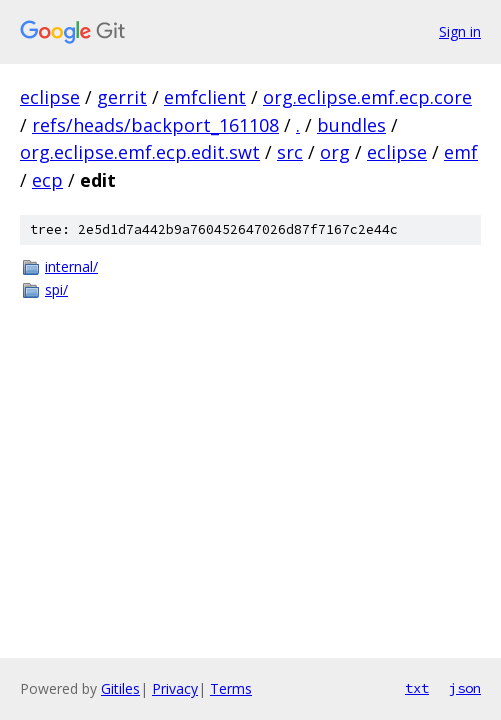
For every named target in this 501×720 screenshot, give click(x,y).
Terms (231, 688)
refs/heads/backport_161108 (155, 125)
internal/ (71, 266)
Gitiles (120, 688)
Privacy (175, 688)
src (290, 152)
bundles (351, 125)
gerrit (122, 97)
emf (461, 152)
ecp (47, 180)
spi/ (56, 289)
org (335, 152)
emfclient (205, 97)
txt (417, 688)
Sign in (460, 31)
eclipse (50, 97)
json (465, 688)
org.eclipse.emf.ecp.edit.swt (140, 152)
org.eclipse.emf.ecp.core (367, 97)
